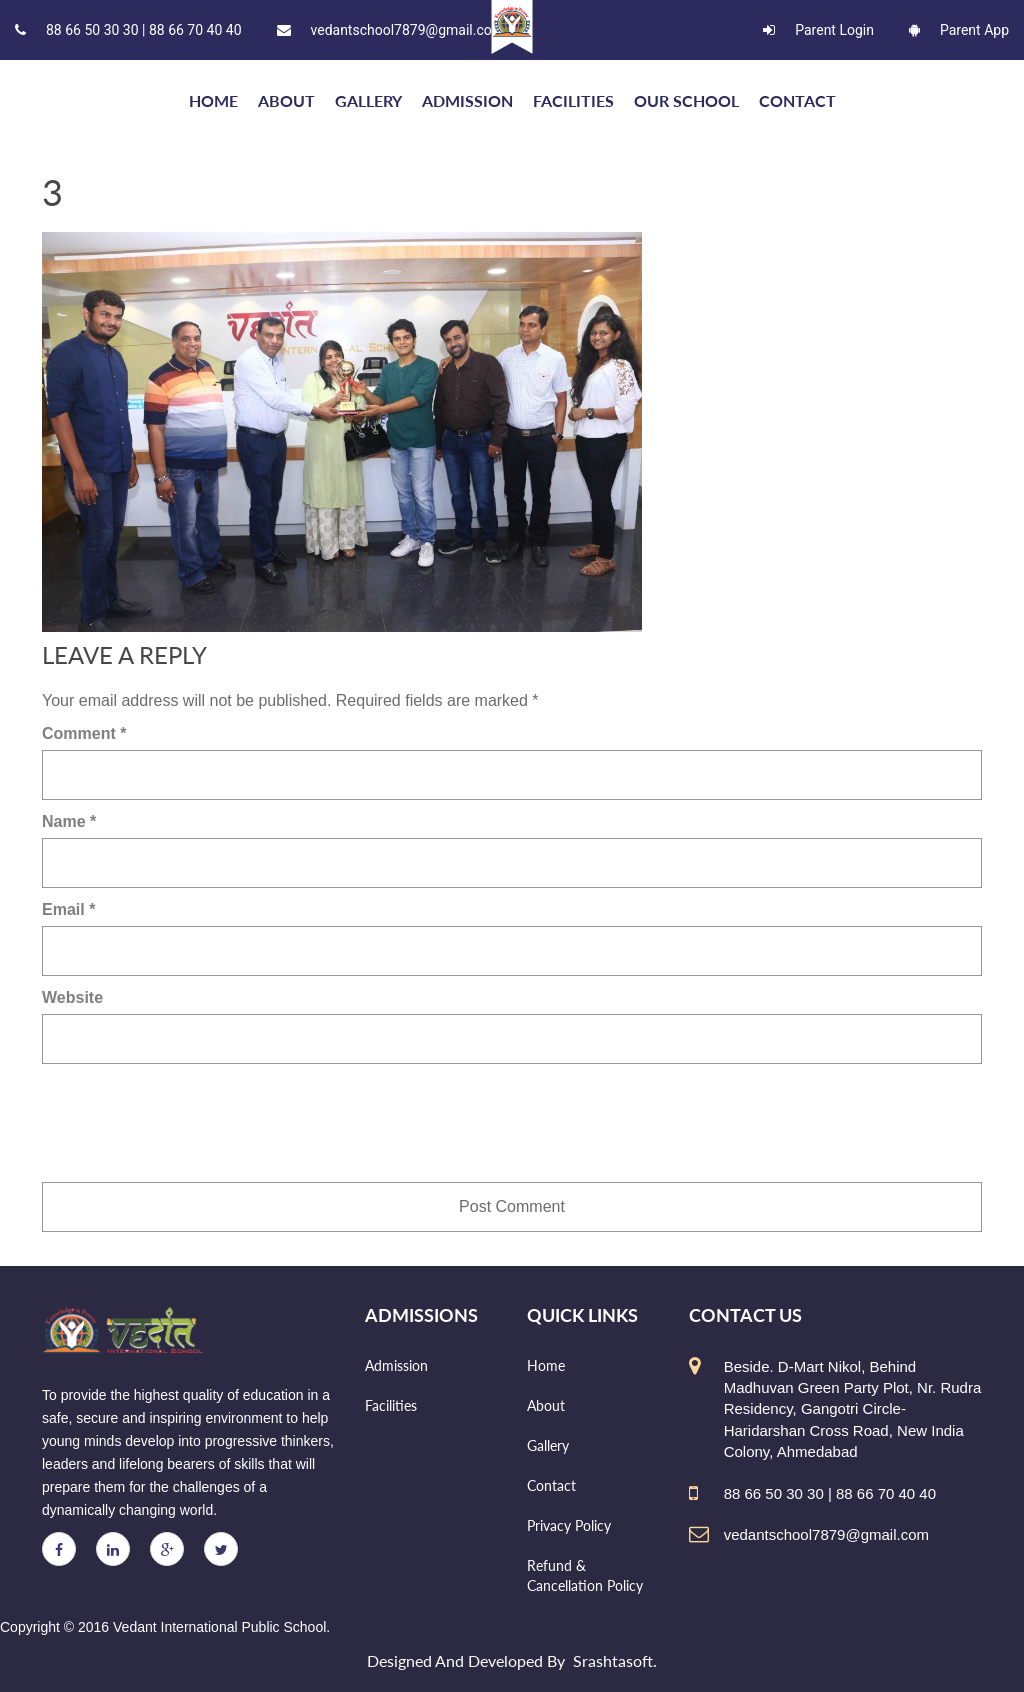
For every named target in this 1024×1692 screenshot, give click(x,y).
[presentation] (194, 1123)
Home (546, 1365)
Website (72, 997)
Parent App (959, 30)
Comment (84, 733)
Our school (686, 100)
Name (69, 821)
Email (68, 909)
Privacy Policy (569, 1525)
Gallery (368, 100)
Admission (467, 100)
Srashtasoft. (615, 1660)
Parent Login (818, 30)
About (286, 100)
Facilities (573, 100)
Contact (797, 100)
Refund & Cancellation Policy (585, 1575)
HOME (213, 100)
